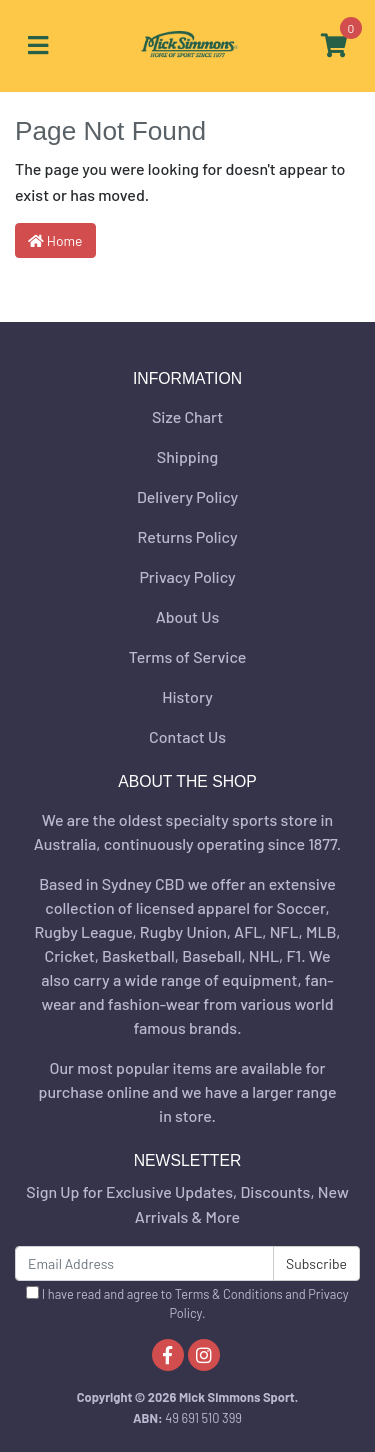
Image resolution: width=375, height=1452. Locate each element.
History (187, 696)
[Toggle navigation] (38, 46)
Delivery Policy (187, 496)
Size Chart (187, 416)
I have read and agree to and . (187, 1303)
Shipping (187, 456)
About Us (187, 616)
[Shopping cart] (334, 46)
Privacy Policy (187, 576)
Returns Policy (187, 536)
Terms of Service (188, 656)
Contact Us (187, 736)
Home (55, 240)
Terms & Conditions (229, 1294)
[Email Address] (144, 1263)
